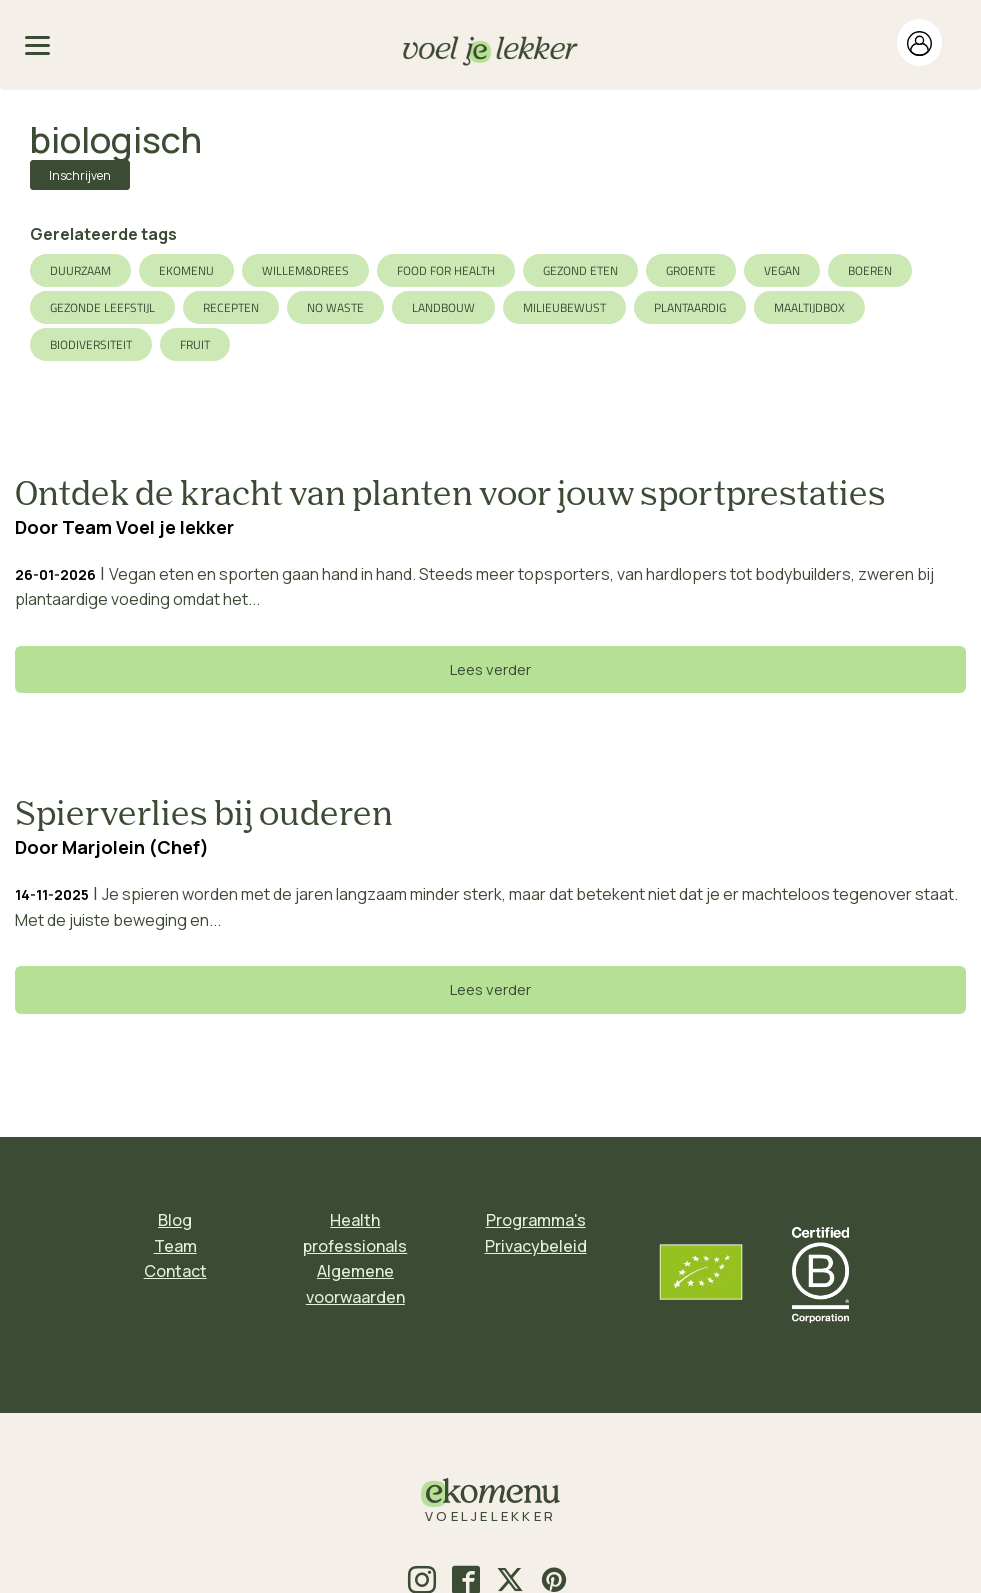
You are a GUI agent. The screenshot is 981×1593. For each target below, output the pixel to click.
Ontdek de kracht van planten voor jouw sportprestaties (450, 496)
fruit (195, 344)
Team (175, 1246)
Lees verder (490, 669)
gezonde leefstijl (102, 307)
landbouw (443, 307)
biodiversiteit (91, 344)
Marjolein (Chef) (135, 847)
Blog (175, 1220)
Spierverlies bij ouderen (204, 816)
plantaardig (690, 307)
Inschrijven (80, 175)
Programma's (536, 1220)
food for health (446, 270)
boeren (870, 270)
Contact (175, 1271)
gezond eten (580, 270)
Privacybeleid (536, 1246)
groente (691, 270)
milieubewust (564, 307)
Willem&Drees (305, 270)
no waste (335, 307)
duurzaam (80, 270)
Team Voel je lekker (148, 527)
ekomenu (186, 270)
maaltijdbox (809, 307)
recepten (231, 307)
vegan (782, 270)
